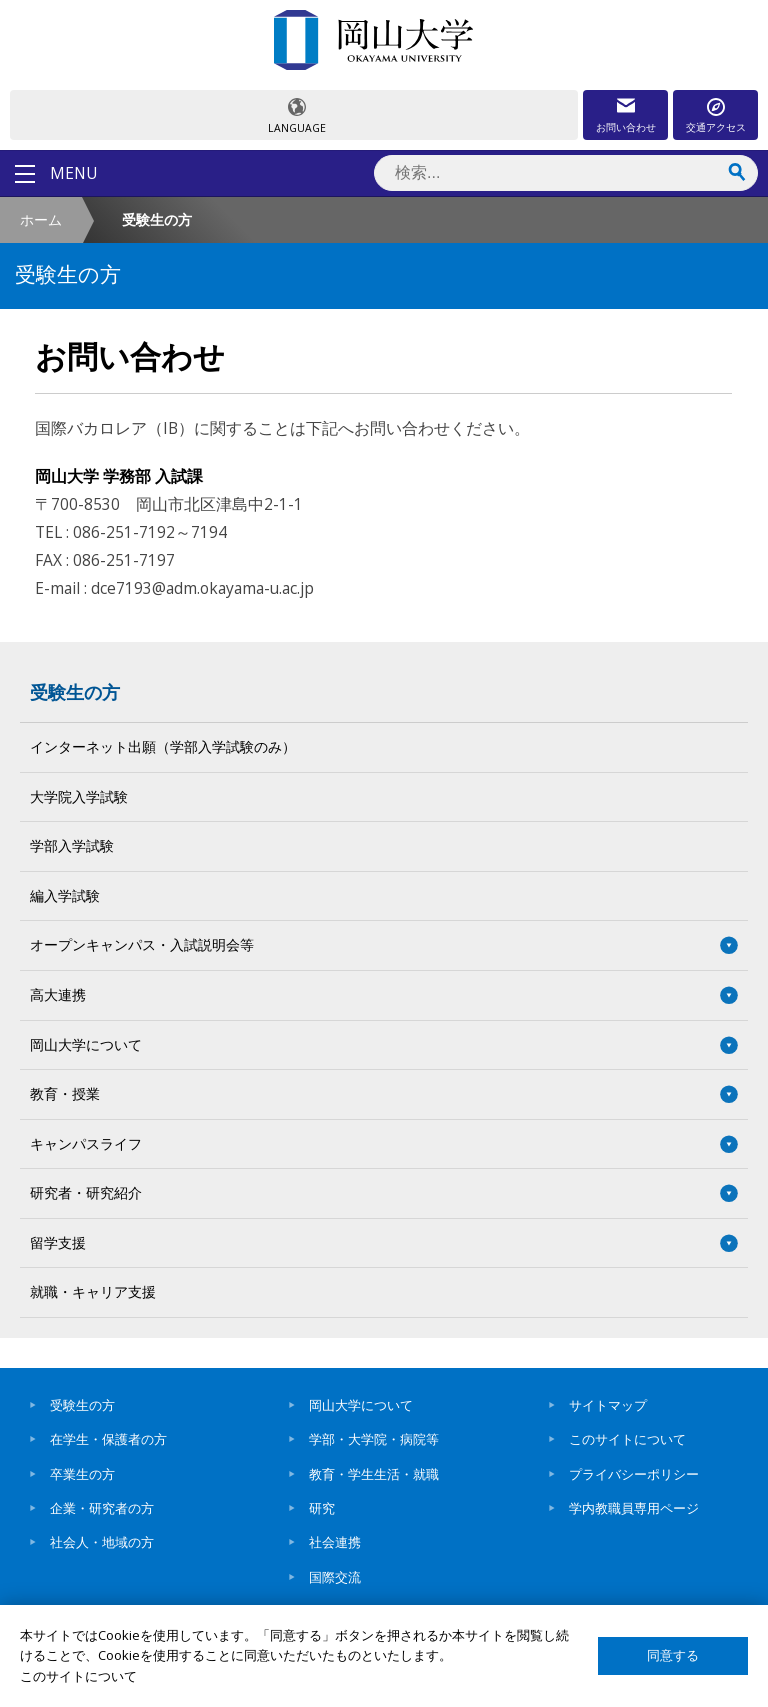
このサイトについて (627, 1439)
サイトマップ (608, 1405)
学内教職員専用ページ (634, 1508)
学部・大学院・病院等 (374, 1439)
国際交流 (335, 1577)
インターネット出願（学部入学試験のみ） (163, 746)
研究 (322, 1508)
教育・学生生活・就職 (374, 1474)
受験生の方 (75, 692)
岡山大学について (361, 1405)
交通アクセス (716, 127)
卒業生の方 (82, 1474)
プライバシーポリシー (634, 1474)
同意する (673, 1655)
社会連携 (335, 1542)
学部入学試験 (72, 845)
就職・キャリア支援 (93, 1291)
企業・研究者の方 (102, 1508)
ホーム (41, 219)
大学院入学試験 (79, 796)
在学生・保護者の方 (108, 1439)
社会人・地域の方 (102, 1542)
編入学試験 (65, 895)
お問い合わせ (626, 127)
